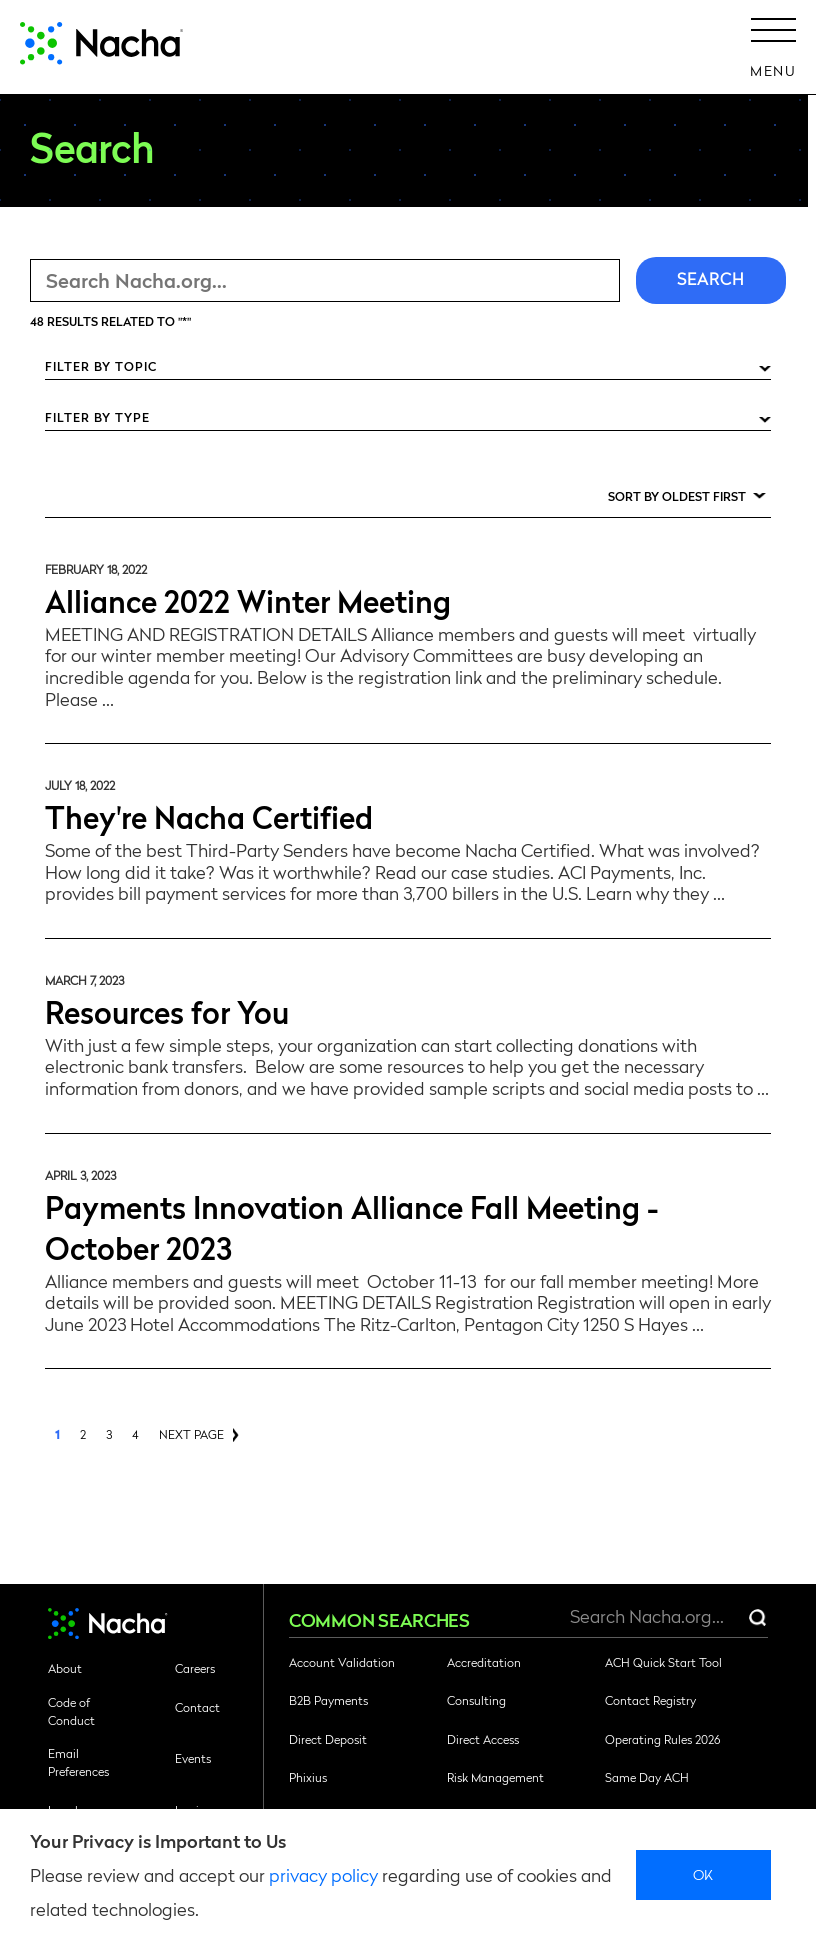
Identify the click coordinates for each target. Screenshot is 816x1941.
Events (193, 1758)
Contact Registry (650, 1700)
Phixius (308, 1777)
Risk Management (495, 1777)
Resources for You (167, 1010)
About (65, 1668)
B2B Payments (328, 1700)
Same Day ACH (647, 1777)
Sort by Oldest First (677, 496)
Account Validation (342, 1662)
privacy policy (323, 1874)
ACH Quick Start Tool (663, 1662)
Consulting (476, 1700)
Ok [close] (703, 1874)
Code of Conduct (71, 1711)
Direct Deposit (328, 1739)
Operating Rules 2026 (662, 1739)
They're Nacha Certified (209, 815)
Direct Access (483, 1739)
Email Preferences (78, 1762)
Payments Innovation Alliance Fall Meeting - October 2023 (352, 1226)
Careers (195, 1668)
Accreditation (484, 1662)
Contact (197, 1707)
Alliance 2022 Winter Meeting (248, 599)
